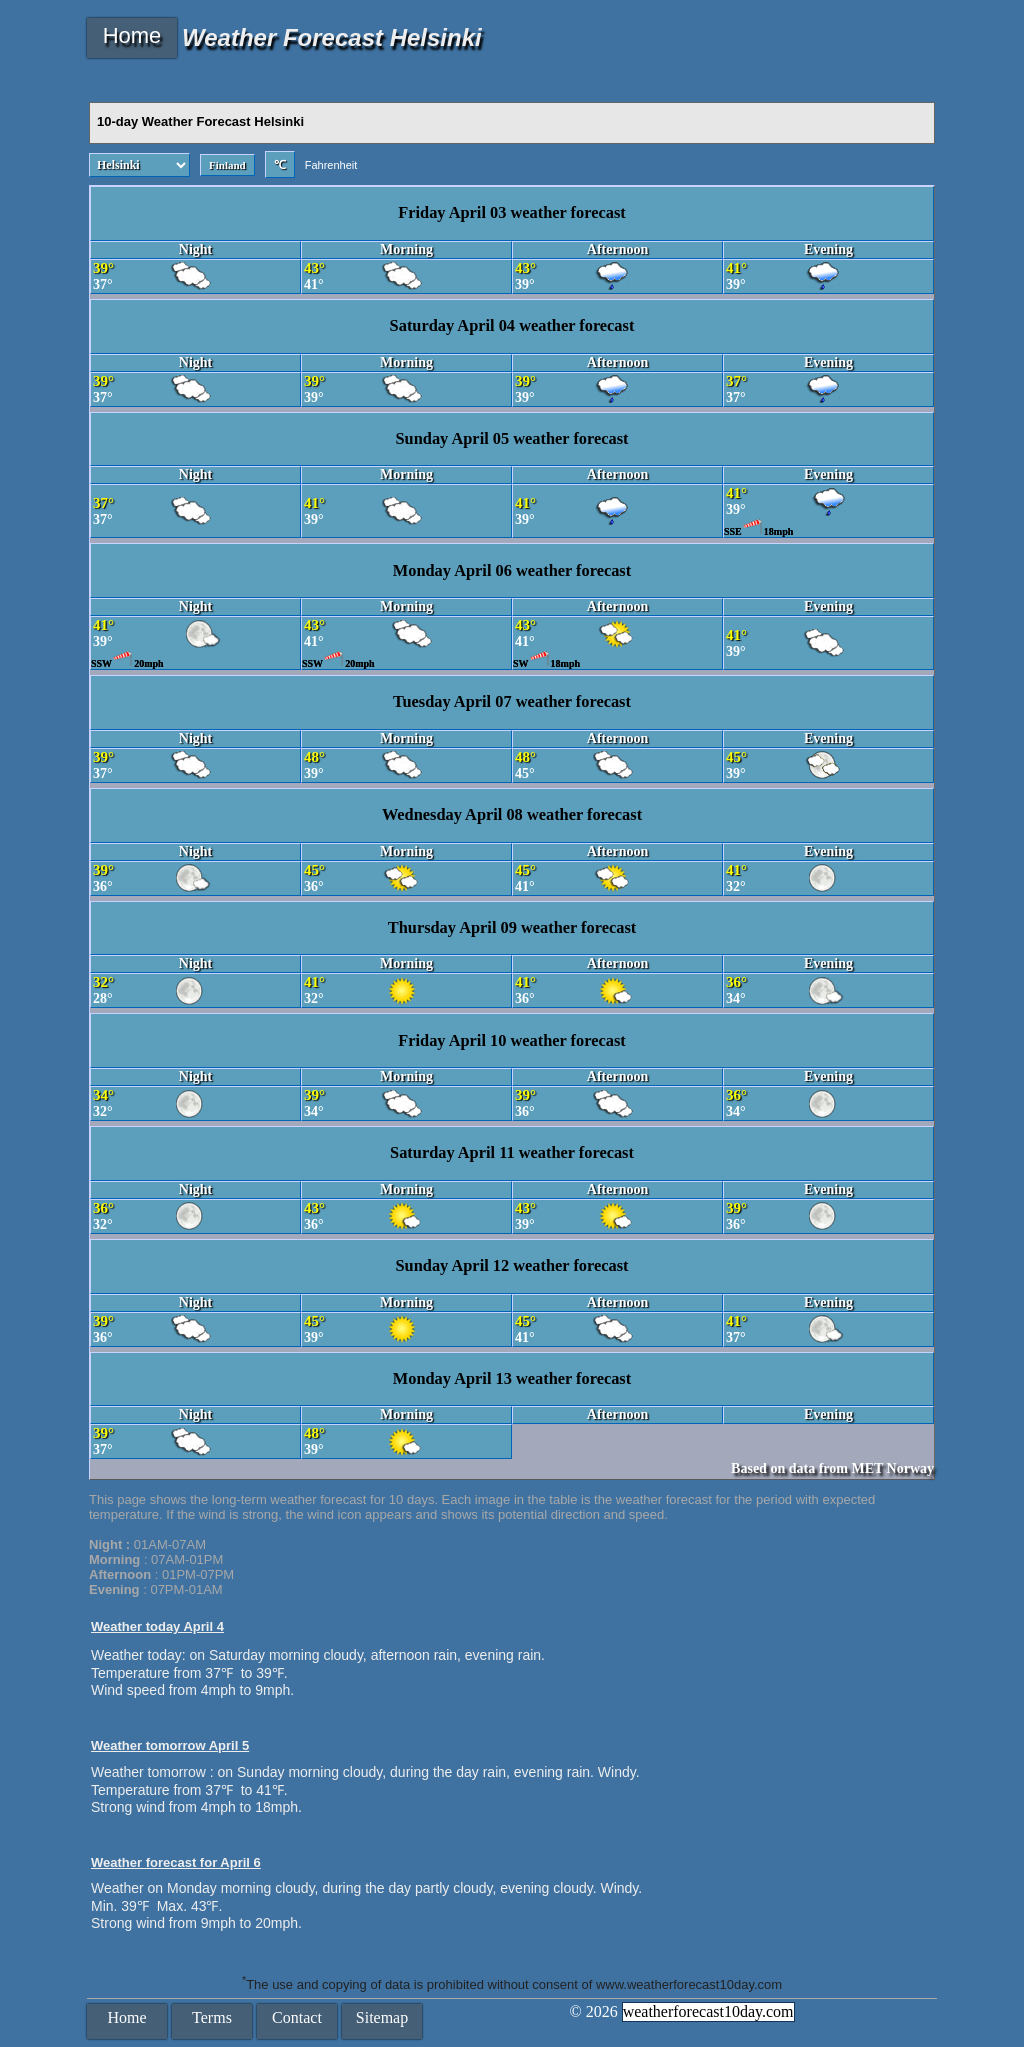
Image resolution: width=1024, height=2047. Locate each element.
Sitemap (382, 2017)
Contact (297, 2017)
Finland (227, 165)
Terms (212, 2017)
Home (132, 35)
